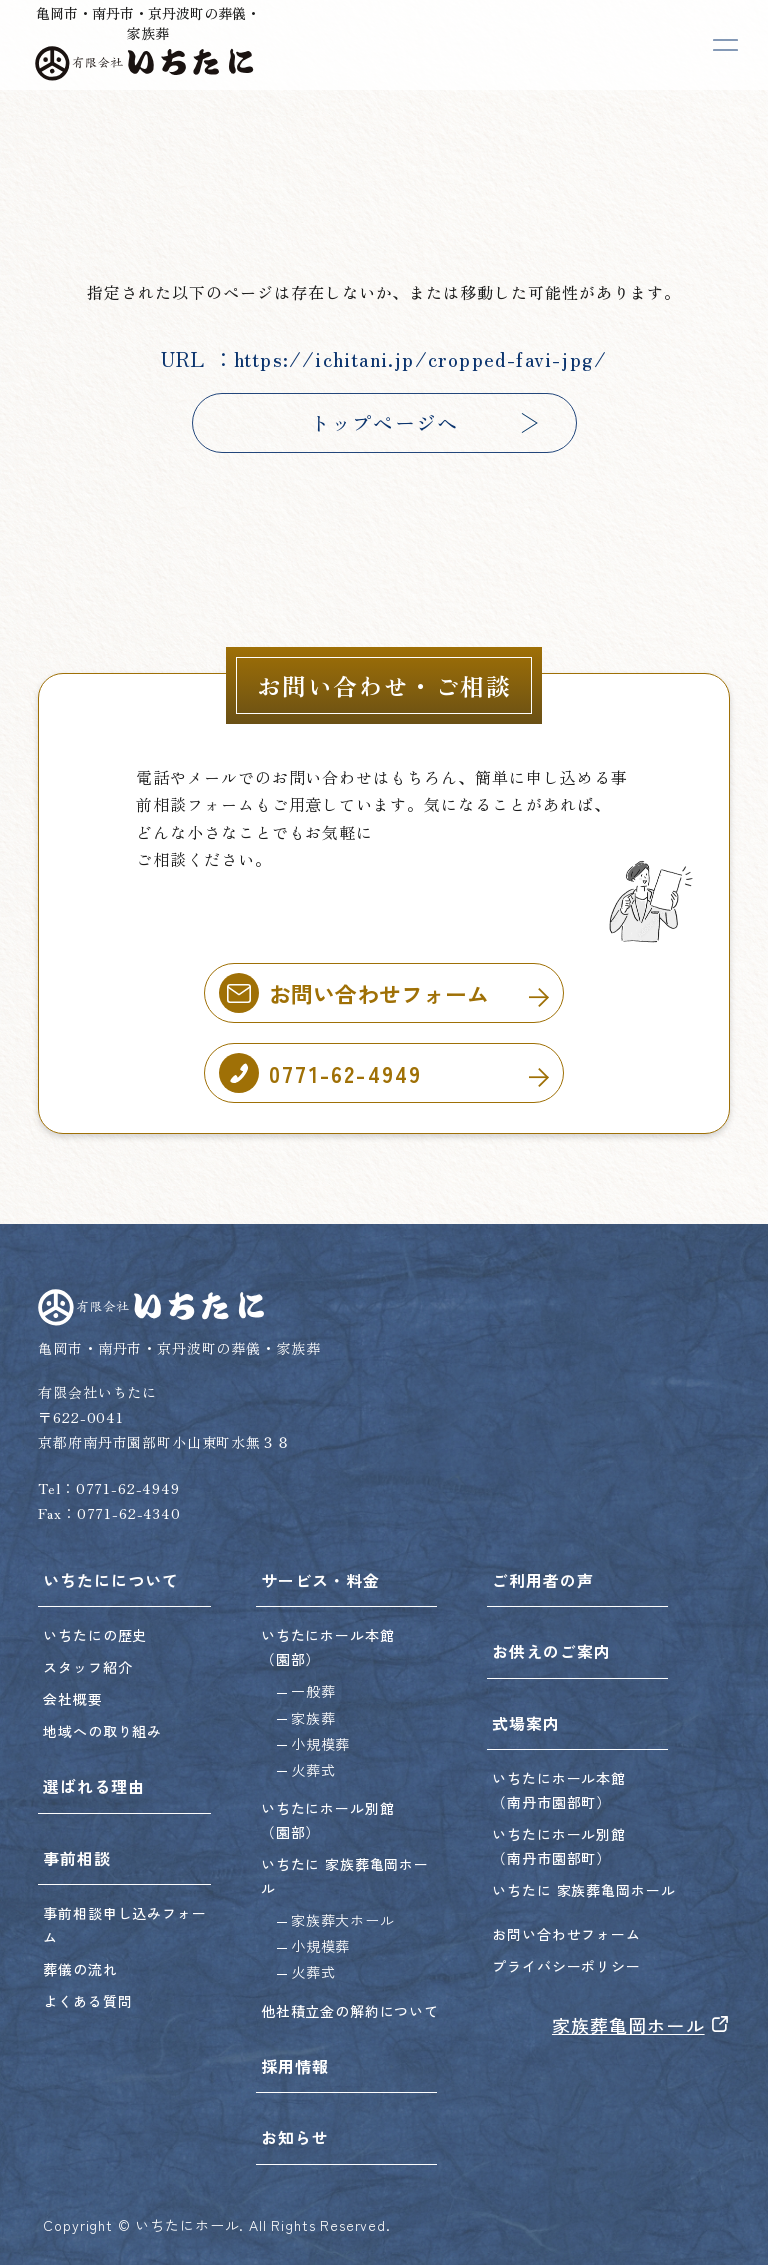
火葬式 (313, 1770)
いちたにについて (111, 1580)
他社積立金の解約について (350, 2011)
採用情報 (295, 2066)
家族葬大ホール (343, 1920)
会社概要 (72, 1699)
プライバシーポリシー (566, 1966)
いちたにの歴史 (95, 1635)
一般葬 (313, 1691)
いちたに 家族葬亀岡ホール (583, 1890)
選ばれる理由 (94, 1786)
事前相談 (77, 1858)
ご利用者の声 (543, 1580)
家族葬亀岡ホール (641, 2025)
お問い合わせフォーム (566, 1934)
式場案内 (526, 1723)
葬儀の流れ (80, 1969)
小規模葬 (320, 1744)
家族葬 (313, 1718)
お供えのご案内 (551, 1651)
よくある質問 (87, 2001)
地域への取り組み (102, 1731)
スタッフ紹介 (87, 1667)
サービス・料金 (320, 1580)
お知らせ (295, 2137)
